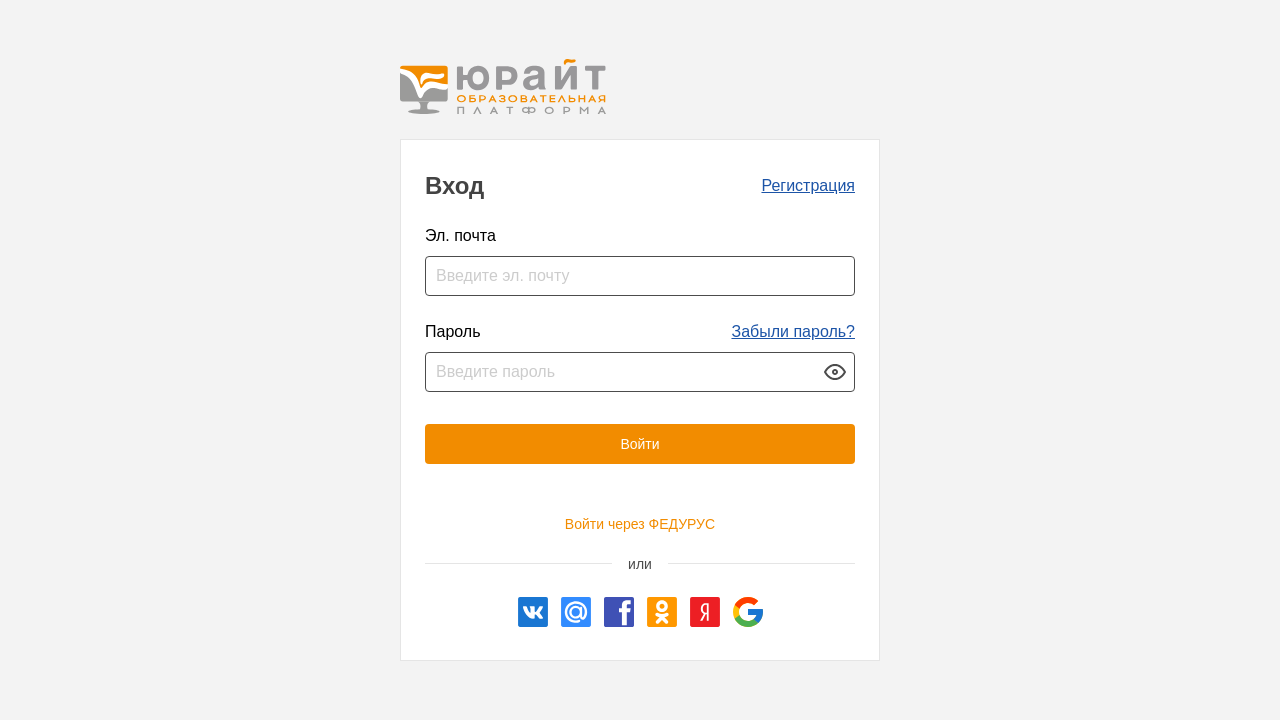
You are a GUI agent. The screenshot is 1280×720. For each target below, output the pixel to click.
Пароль (453, 331)
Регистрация (808, 185)
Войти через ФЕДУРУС (640, 524)
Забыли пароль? (793, 331)
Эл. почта (460, 235)
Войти (639, 444)
